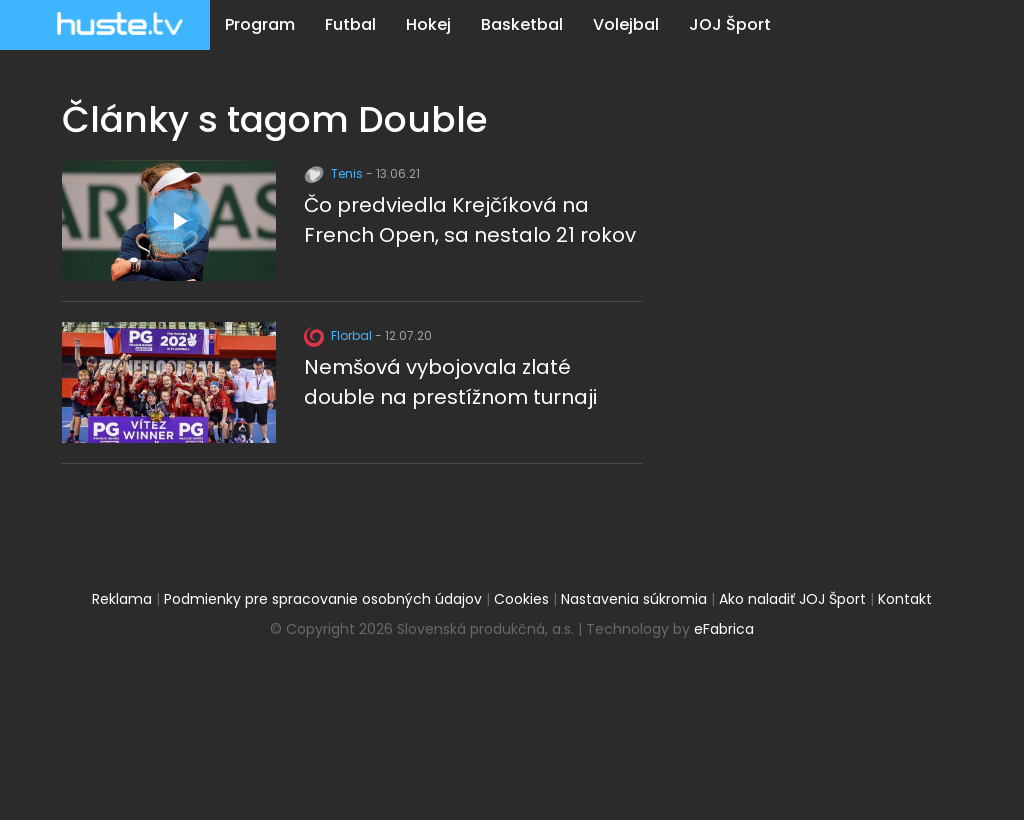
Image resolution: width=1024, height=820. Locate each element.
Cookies (521, 599)
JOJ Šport (730, 24)
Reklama (122, 599)
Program (260, 24)
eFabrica (724, 629)
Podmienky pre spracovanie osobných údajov (323, 599)
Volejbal (626, 24)
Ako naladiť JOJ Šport (792, 599)
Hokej (428, 24)
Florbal (339, 335)
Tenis (335, 173)
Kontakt (905, 599)
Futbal (350, 24)
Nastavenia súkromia (634, 599)
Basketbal (522, 24)
